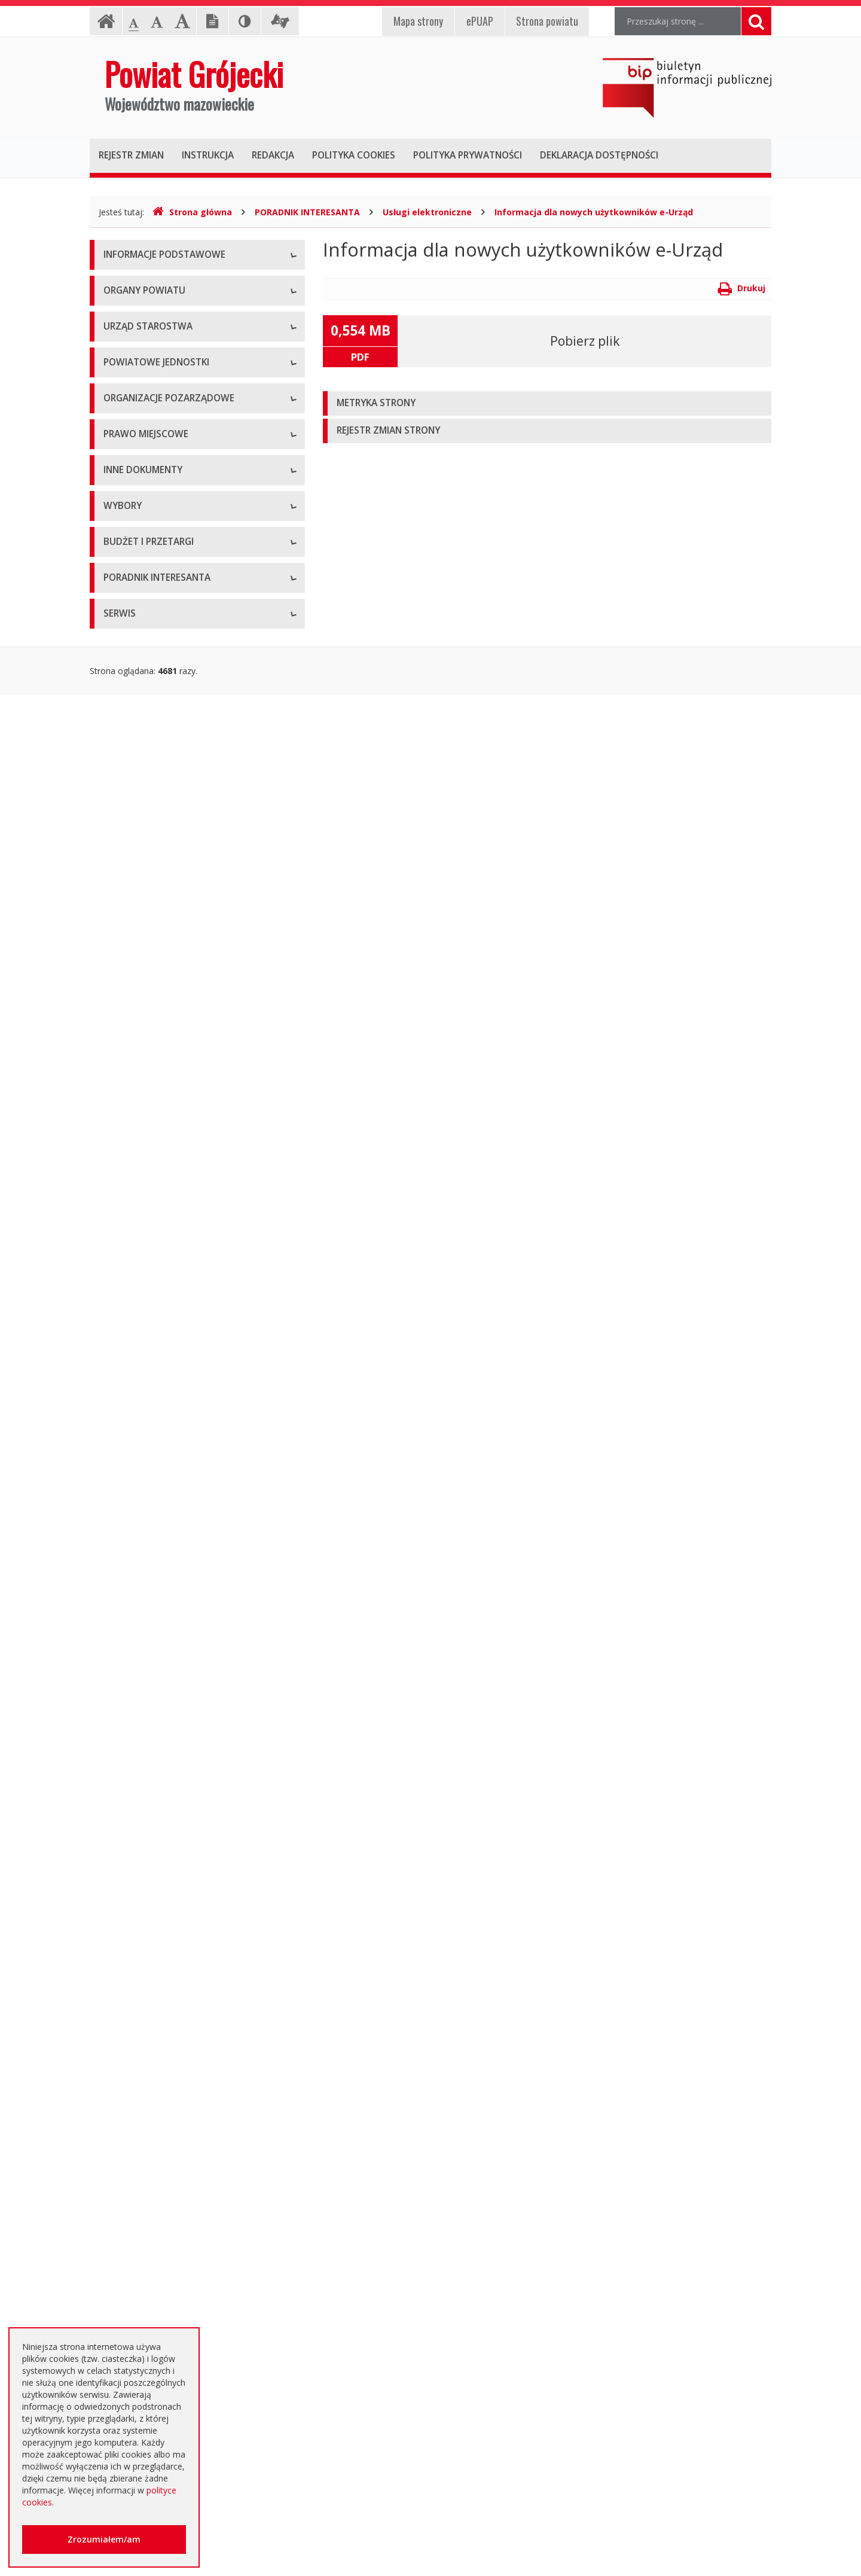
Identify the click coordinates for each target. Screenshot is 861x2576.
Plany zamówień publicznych (158, 2116)
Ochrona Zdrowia (137, 740)
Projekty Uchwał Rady (145, 1243)
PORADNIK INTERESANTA (307, 212)
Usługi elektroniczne (427, 212)
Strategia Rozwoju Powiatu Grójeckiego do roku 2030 (186, 1276)
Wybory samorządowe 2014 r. (161, 1703)
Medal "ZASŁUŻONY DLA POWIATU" (174, 1189)
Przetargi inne (130, 2062)
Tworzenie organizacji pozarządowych (177, 992)
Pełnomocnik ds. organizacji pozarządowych (189, 965)
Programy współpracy (145, 884)
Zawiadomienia (133, 1479)
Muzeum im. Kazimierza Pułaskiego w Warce (190, 714)
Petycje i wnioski (135, 1587)
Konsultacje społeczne (147, 911)
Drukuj (741, 288)
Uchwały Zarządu (136, 1108)
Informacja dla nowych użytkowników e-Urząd (593, 212)
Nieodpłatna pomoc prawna (157, 2260)
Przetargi (120, 1847)
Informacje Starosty (142, 1425)
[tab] (547, 403)
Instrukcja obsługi (137, 283)
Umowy (118, 1874)
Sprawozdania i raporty (148, 1345)
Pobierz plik (584, 341)
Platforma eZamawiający (152, 1820)
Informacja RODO (138, 337)
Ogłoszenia (125, 1928)
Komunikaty (126, 1533)
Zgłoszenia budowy (141, 1506)
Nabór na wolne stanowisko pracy (169, 597)
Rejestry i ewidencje (142, 1452)
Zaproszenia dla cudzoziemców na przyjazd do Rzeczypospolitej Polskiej (187, 2319)
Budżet (117, 1955)
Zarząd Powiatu (133, 426)
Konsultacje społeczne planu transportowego (191, 1560)
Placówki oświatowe (142, 660)
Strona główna (192, 212)
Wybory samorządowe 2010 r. (161, 1676)
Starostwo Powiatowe (146, 543)
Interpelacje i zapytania (148, 1614)
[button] (547, 403)
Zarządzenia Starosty (144, 1162)
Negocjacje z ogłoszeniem (155, 2008)
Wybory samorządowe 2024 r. (161, 1757)
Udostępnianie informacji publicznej (172, 310)
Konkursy (121, 570)
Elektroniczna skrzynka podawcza (168, 2233)
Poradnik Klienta (134, 2206)
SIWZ (113, 1901)
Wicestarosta (128, 480)
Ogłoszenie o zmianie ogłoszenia (167, 1981)
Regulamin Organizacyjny (152, 1054)
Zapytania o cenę (136, 2089)
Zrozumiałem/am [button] (104, 2539)
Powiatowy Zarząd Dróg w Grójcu (169, 687)
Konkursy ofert (132, 938)
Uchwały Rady (130, 1081)
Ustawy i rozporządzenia (151, 1371)
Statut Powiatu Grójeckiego (156, 1216)
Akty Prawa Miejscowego (152, 1135)
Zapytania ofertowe (141, 2035)
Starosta (119, 453)
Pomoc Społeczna (138, 767)
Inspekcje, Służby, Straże (151, 821)
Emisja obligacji (133, 2143)
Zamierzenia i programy (149, 1398)
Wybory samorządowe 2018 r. (161, 1730)
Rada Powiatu (130, 400)
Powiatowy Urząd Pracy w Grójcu (168, 794)
